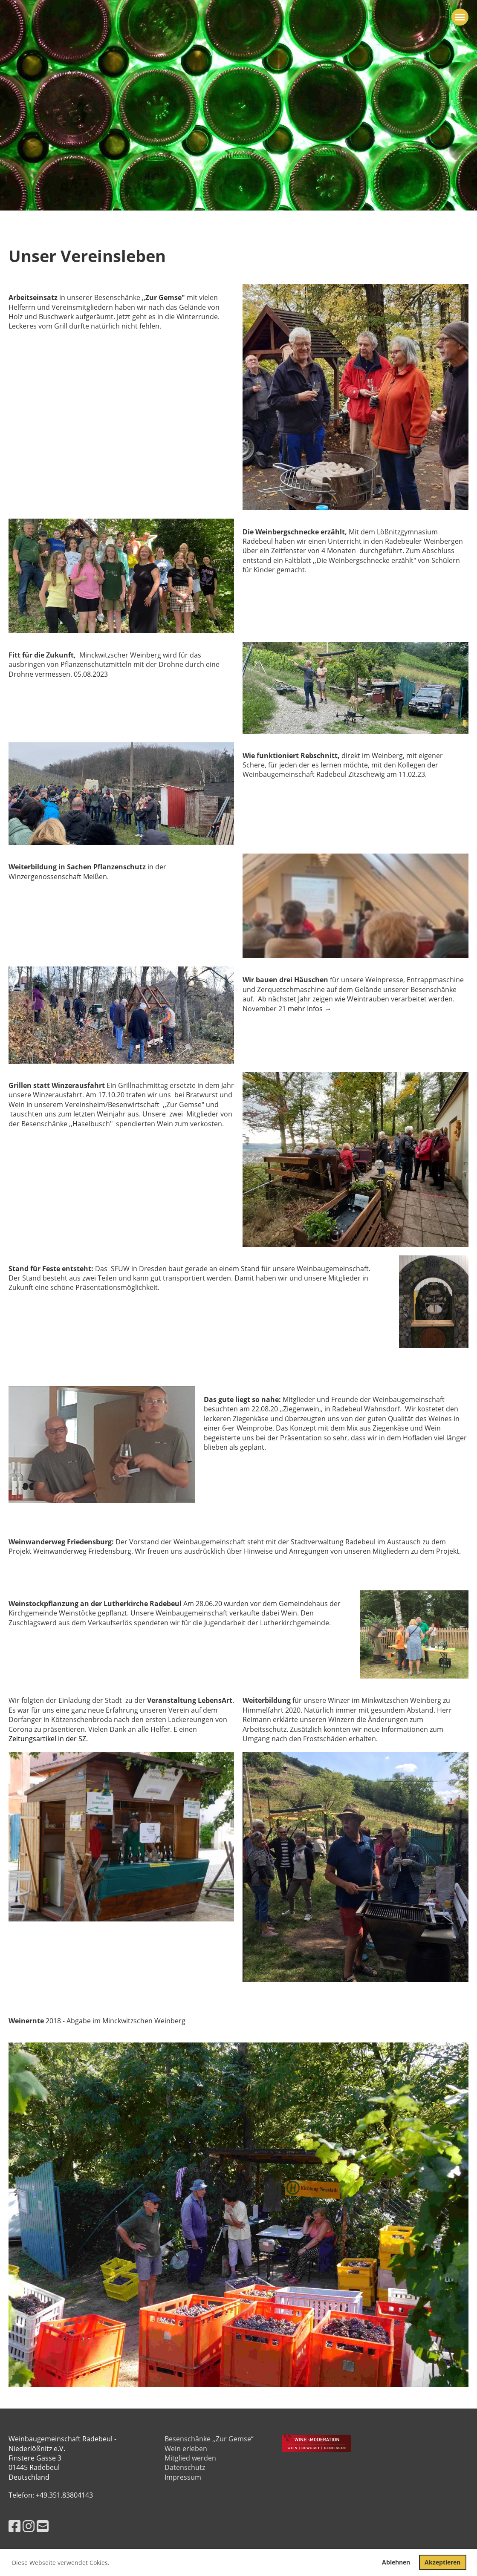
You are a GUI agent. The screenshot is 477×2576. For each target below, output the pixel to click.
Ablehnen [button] (396, 2562)
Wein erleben (186, 2448)
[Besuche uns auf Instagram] (29, 2526)
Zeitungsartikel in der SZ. (48, 1738)
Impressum (183, 2477)
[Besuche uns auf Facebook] (14, 2526)
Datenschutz (185, 2467)
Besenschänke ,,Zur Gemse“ (209, 2438)
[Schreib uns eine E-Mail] (43, 2526)
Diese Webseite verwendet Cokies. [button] (61, 2563)
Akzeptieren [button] (442, 2562)
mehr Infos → (309, 1008)
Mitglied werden (190, 2458)
